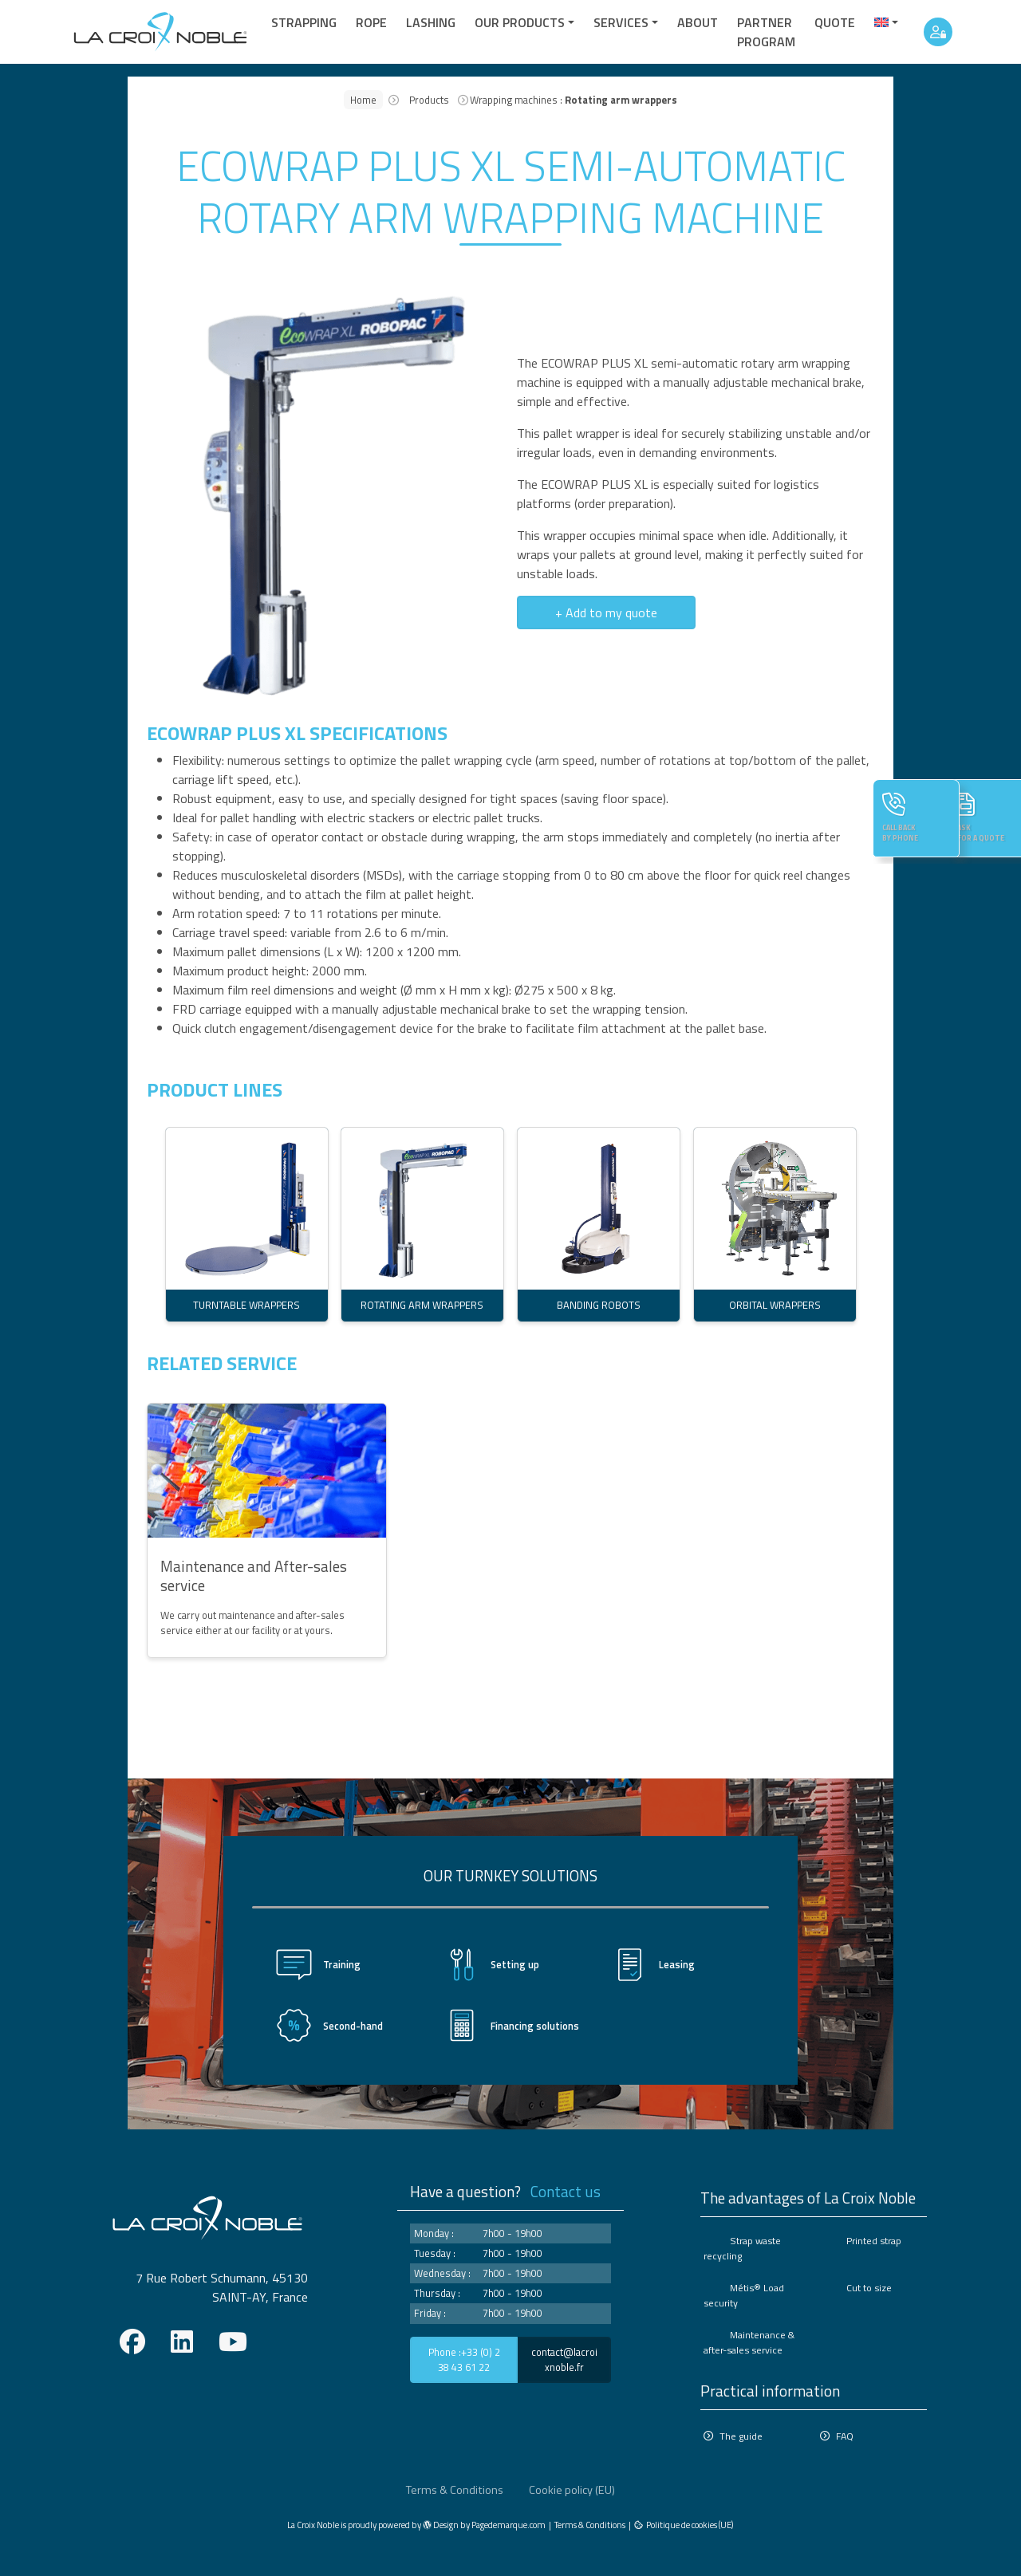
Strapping (304, 22)
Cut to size (868, 2286)
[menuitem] (886, 22)
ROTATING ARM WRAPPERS (422, 1305)
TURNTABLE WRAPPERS (246, 1305)
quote (834, 22)
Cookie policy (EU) (572, 2487)
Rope (371, 22)
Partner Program (766, 32)
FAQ (844, 2433)
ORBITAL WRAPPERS (774, 1305)
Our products (520, 22)
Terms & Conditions (454, 2487)
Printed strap (873, 2240)
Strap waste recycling (741, 2248)
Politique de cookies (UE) (690, 2521)
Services (620, 22)
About (697, 22)
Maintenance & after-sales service (749, 2341)
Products (429, 100)
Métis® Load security (743, 2294)
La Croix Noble (313, 2521)
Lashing (430, 22)
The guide (741, 2433)
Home (363, 100)
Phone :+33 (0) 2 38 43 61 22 (464, 2359)
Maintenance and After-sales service (253, 1575)
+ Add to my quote (606, 612)
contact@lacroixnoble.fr (564, 2359)
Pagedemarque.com (508, 2521)
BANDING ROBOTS (599, 1305)
